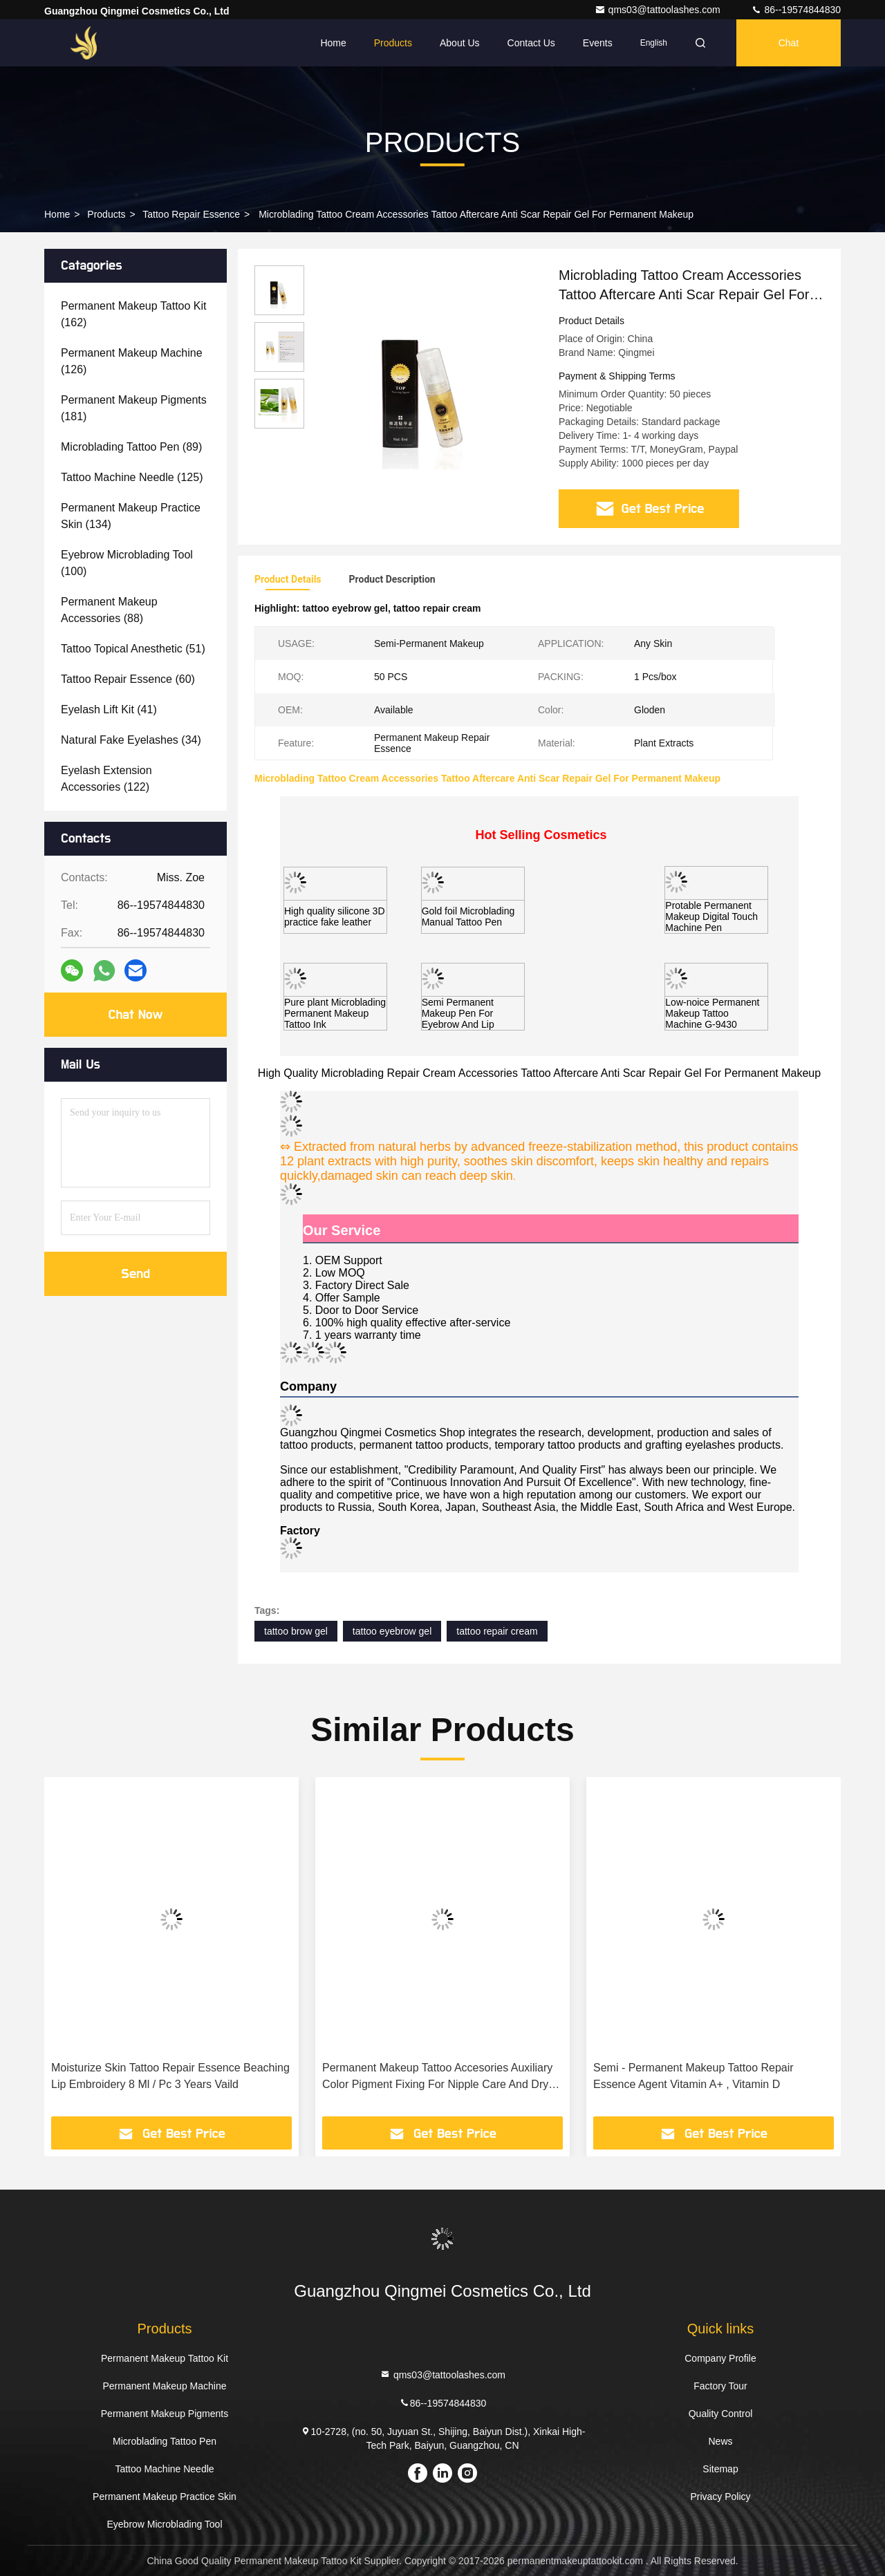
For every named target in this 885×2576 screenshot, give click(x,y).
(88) (109, 610)
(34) (131, 740)
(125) (132, 477)
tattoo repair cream (497, 1631)
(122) (106, 778)
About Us (460, 42)
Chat (789, 42)
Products (393, 42)
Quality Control (721, 2413)
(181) (134, 408)
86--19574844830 (796, 9)
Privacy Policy (720, 2496)
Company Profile (720, 2358)
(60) (128, 679)
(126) (132, 361)
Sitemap (720, 2468)
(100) (127, 563)
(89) (131, 447)
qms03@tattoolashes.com (659, 9)
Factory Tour (720, 2385)
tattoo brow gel (296, 1631)
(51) (133, 649)
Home (333, 42)
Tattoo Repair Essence (191, 214)
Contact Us (531, 42)
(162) (134, 314)
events (598, 42)
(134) (131, 516)
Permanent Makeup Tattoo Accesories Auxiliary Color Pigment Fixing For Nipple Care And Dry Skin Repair (437, 2077)
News (720, 2441)
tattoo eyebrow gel (392, 1631)
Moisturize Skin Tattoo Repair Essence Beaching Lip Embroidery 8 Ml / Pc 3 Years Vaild (170, 2076)
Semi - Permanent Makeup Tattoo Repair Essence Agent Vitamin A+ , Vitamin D (693, 2076)
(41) (109, 709)
